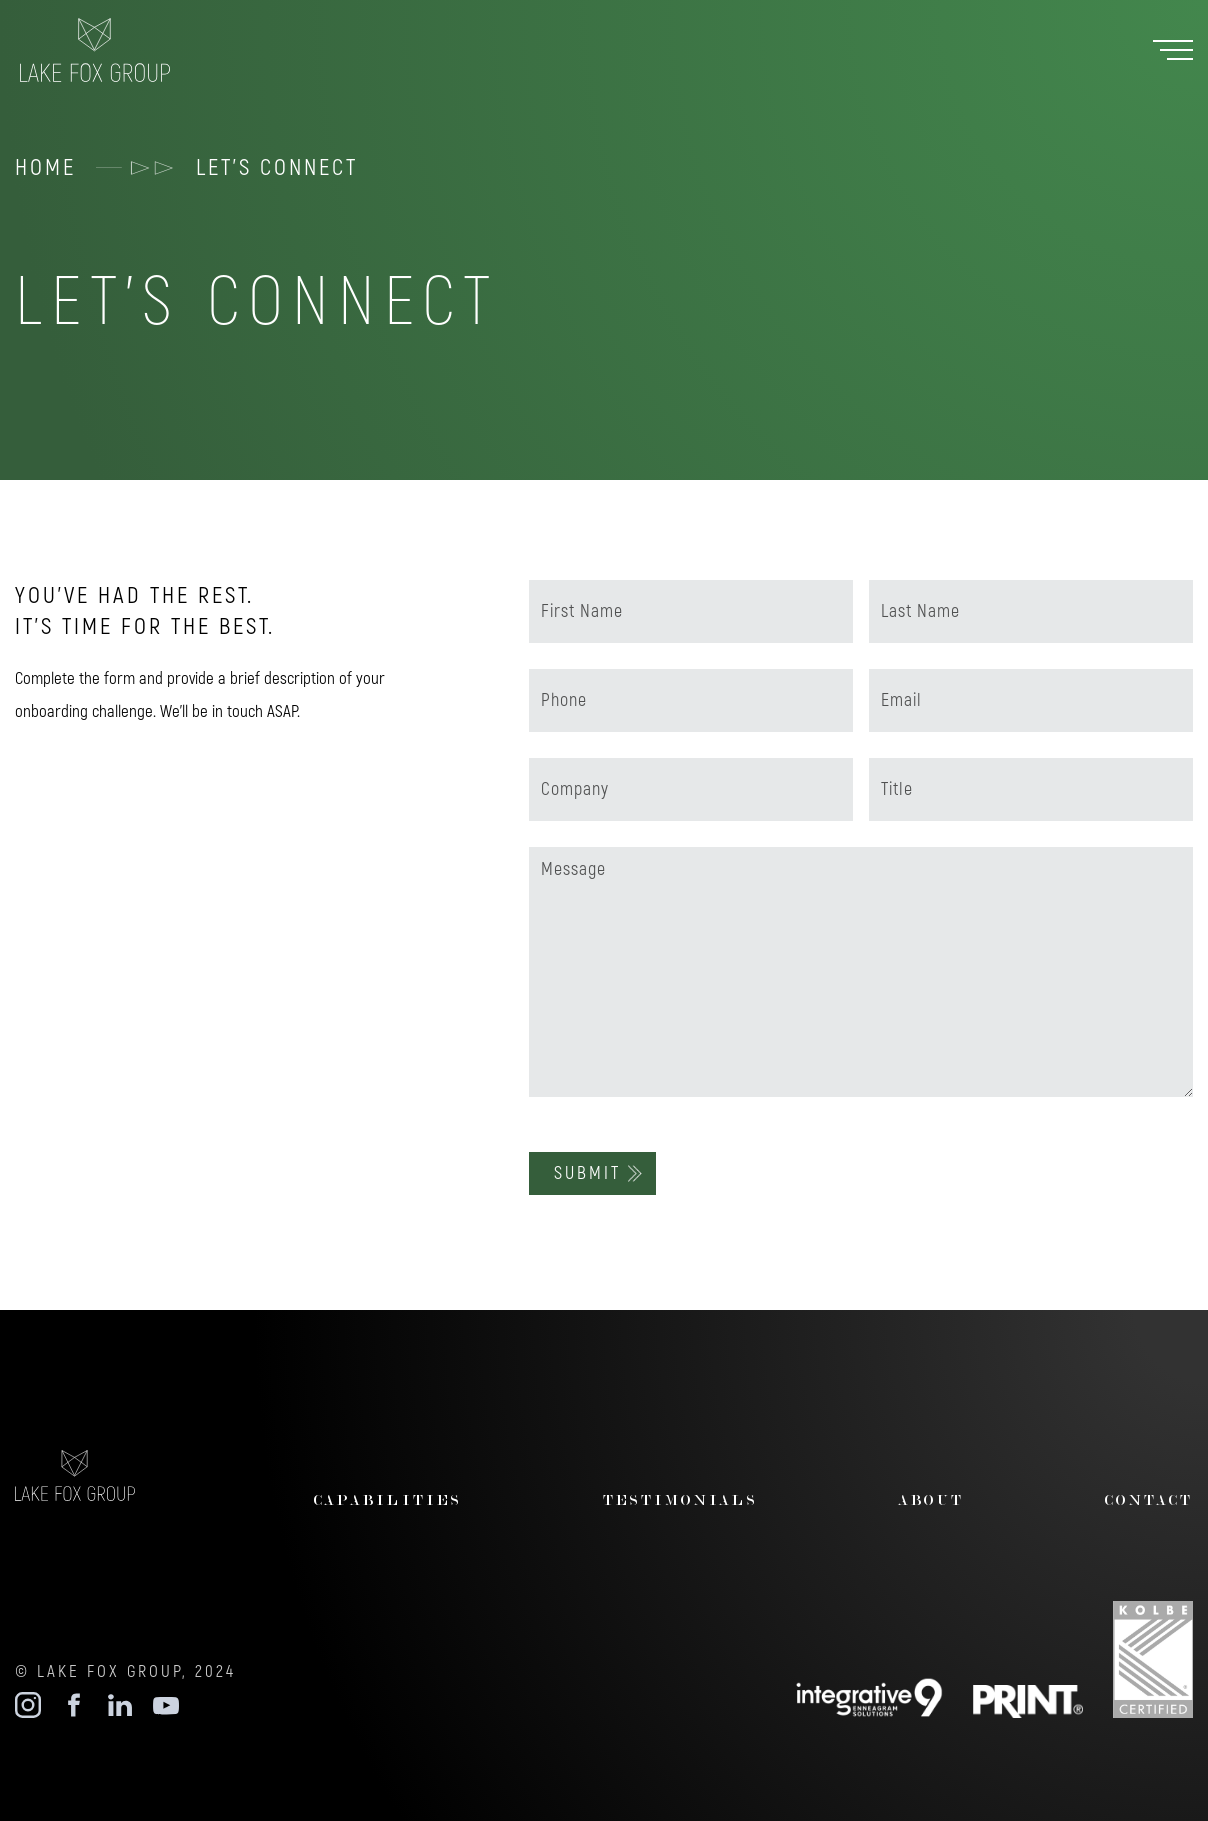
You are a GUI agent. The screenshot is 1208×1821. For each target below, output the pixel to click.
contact (1149, 1500)
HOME (45, 167)
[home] (115, 50)
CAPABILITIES (388, 1500)
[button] (1173, 50)
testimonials (680, 1500)
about (931, 1500)
